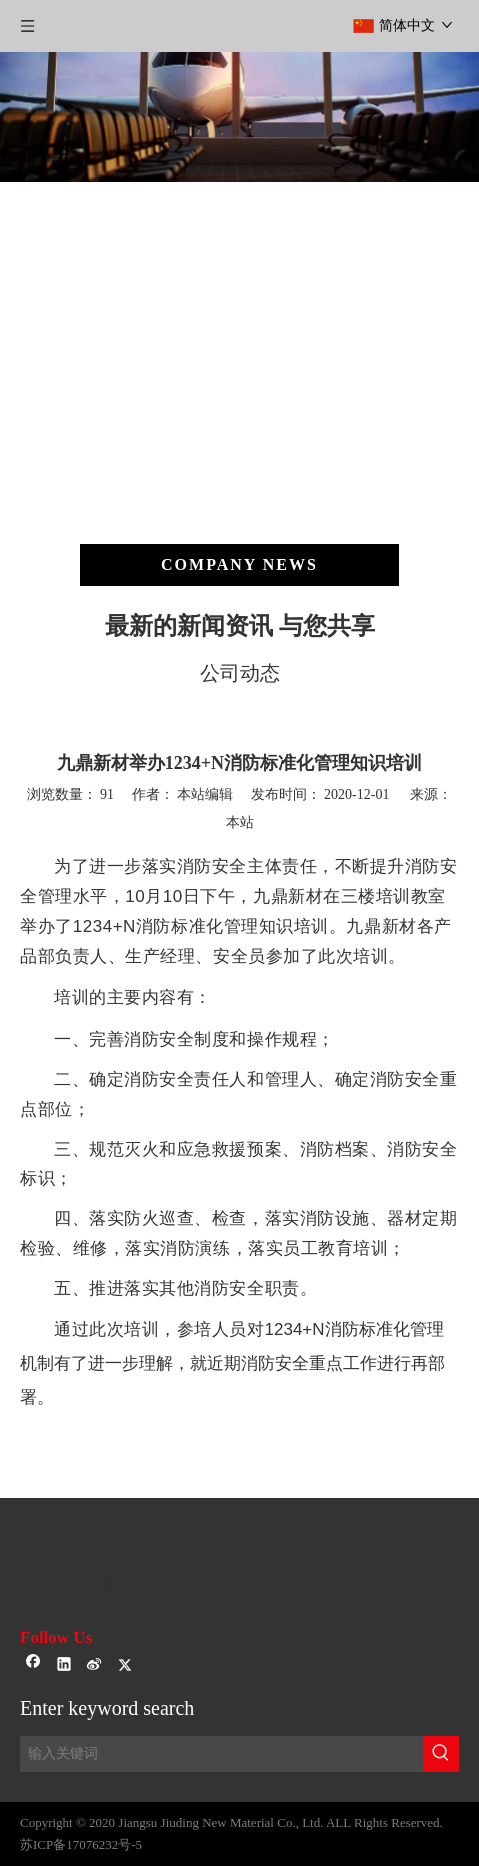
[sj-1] (240, 1514)
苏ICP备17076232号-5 (81, 1844)
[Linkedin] (64, 1665)
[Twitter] (125, 1665)
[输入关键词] (221, 1754)
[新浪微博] (94, 1665)
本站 (240, 822)
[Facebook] (33, 1665)
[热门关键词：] (441, 1754)
